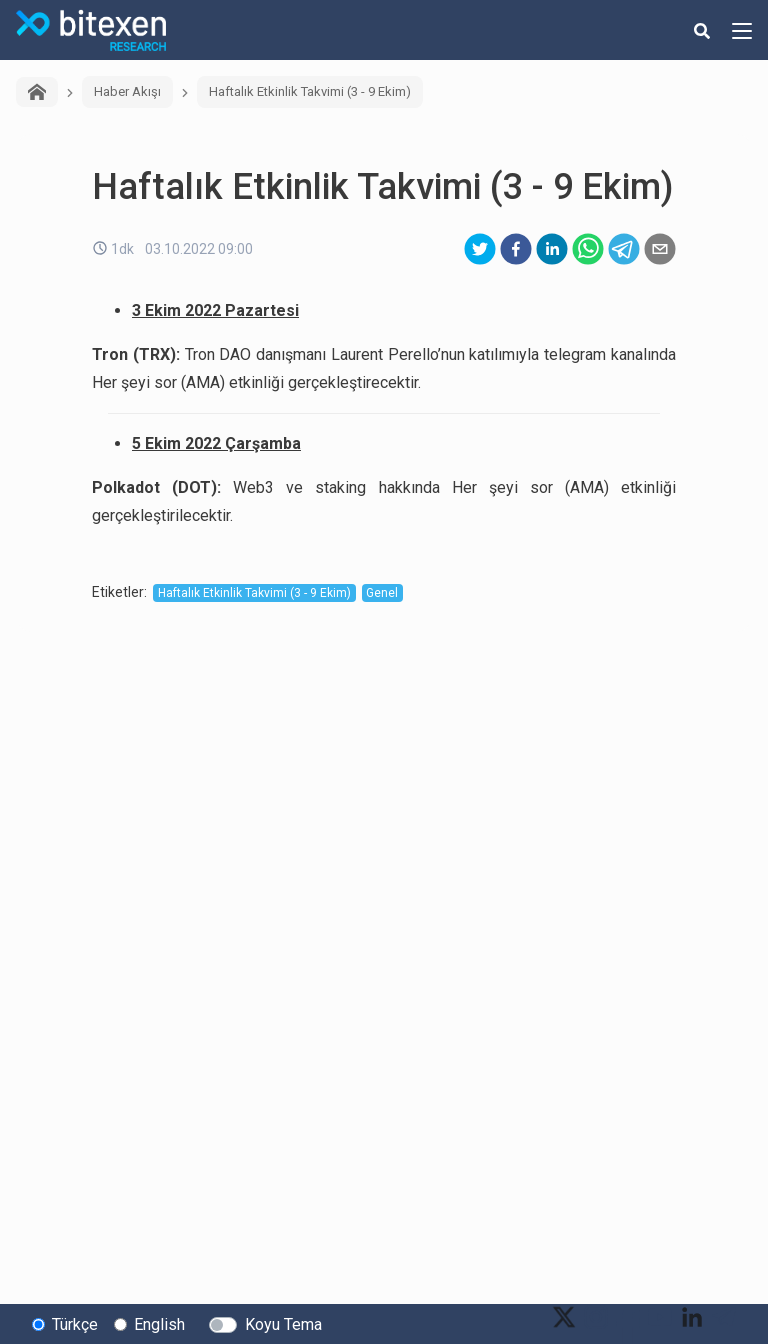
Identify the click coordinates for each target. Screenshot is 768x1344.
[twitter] (480, 249)
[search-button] (702, 30)
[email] (660, 249)
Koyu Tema (283, 1324)
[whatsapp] (588, 249)
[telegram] (624, 249)
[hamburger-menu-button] (742, 30)
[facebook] (516, 249)
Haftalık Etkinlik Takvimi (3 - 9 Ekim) (310, 91)
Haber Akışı (127, 91)
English (159, 1324)
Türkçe (75, 1324)
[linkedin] (552, 249)
